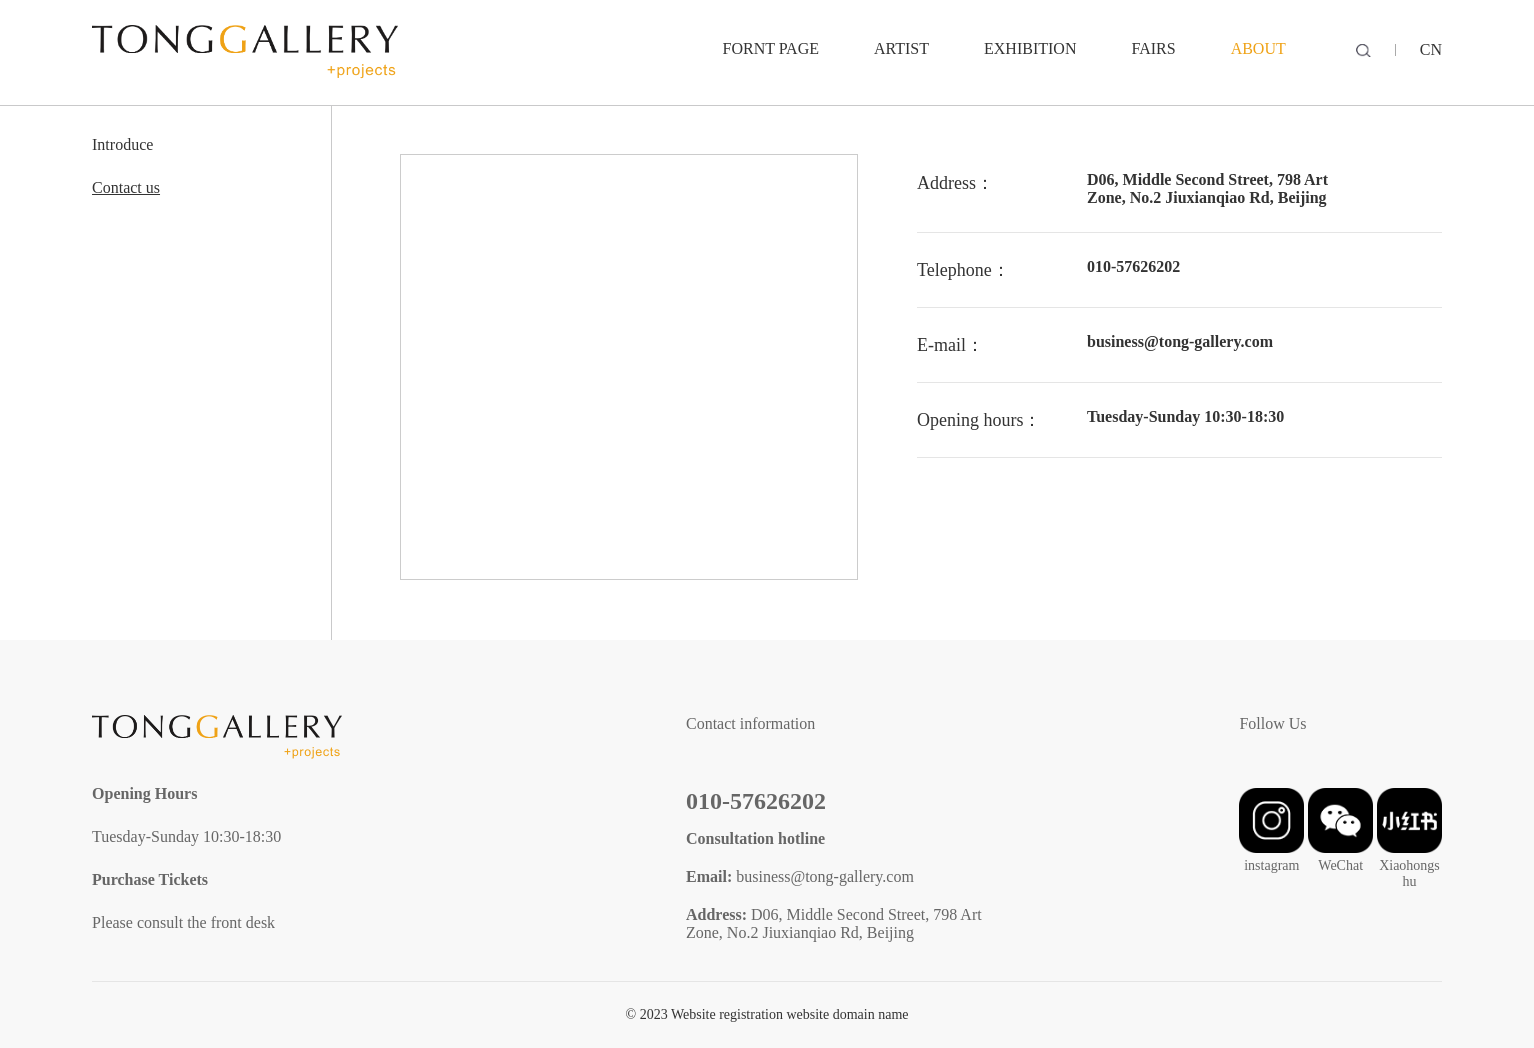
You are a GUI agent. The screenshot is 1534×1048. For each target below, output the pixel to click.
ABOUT (1258, 48)
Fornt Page (771, 48)
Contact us (126, 187)
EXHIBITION (1030, 48)
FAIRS (1153, 48)
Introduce (122, 144)
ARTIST (901, 48)
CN (1431, 49)
